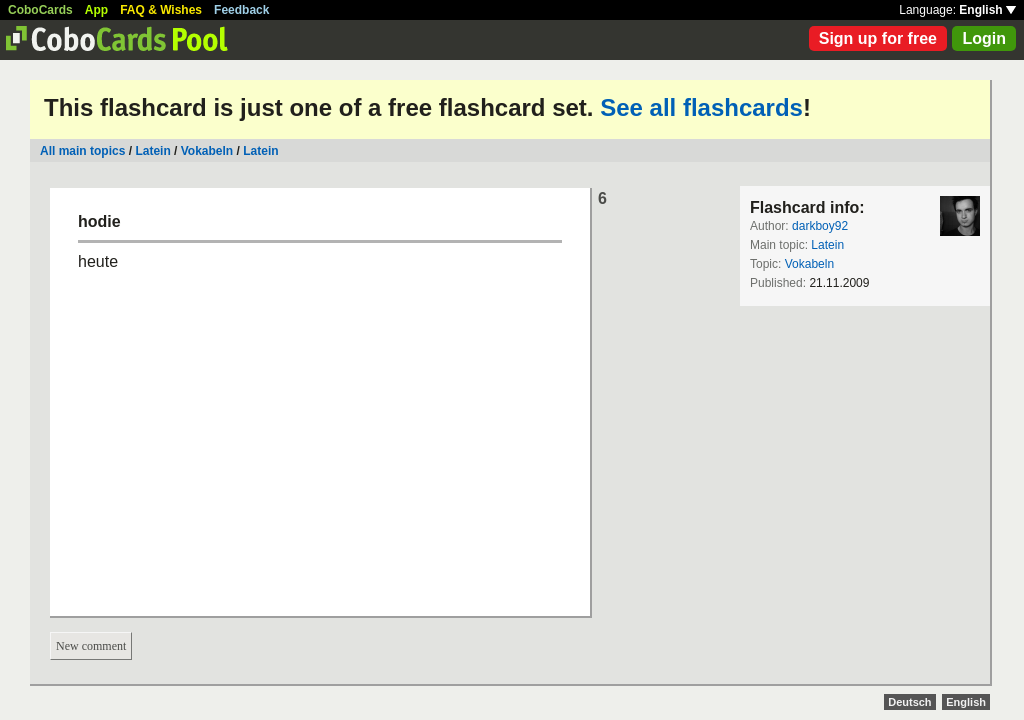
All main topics (82, 151)
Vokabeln (207, 151)
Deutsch (909, 702)
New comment (91, 646)
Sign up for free (878, 38)
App (96, 10)
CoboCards (40, 10)
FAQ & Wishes (161, 10)
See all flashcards (701, 107)
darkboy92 (820, 226)
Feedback (241, 10)
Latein (152, 151)
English (987, 10)
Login (984, 38)
